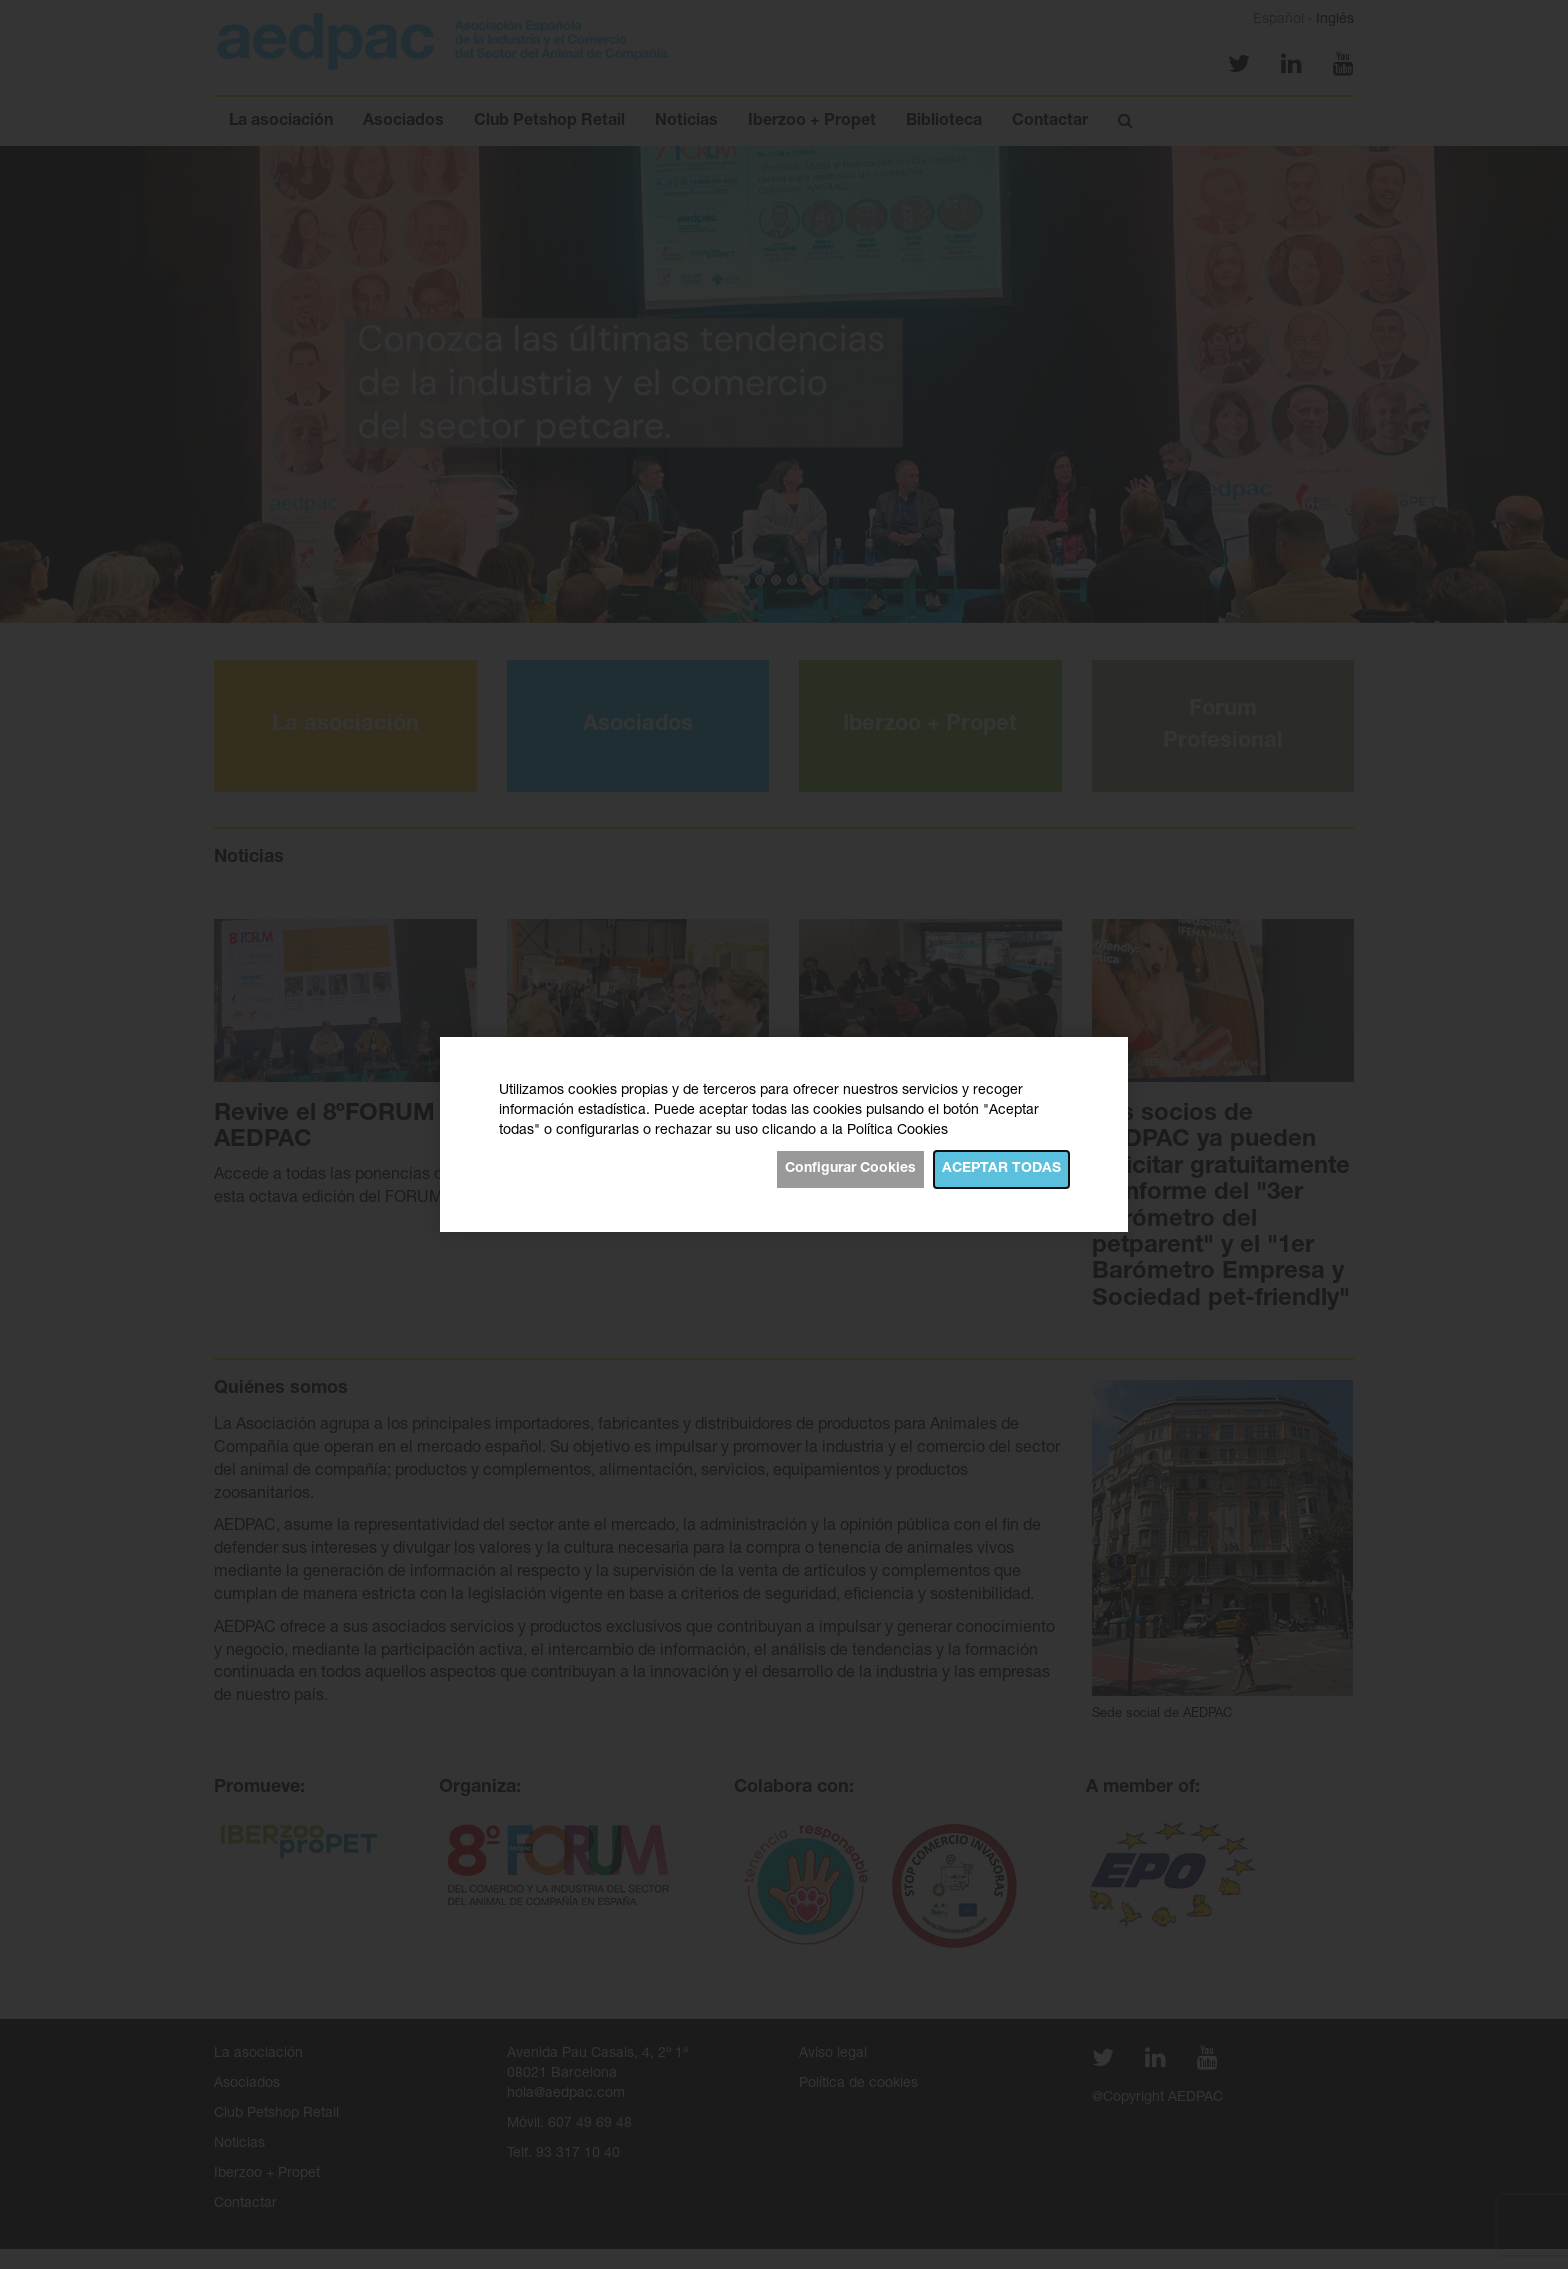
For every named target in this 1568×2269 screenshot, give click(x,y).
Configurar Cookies (850, 1169)
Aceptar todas (1001, 1169)
